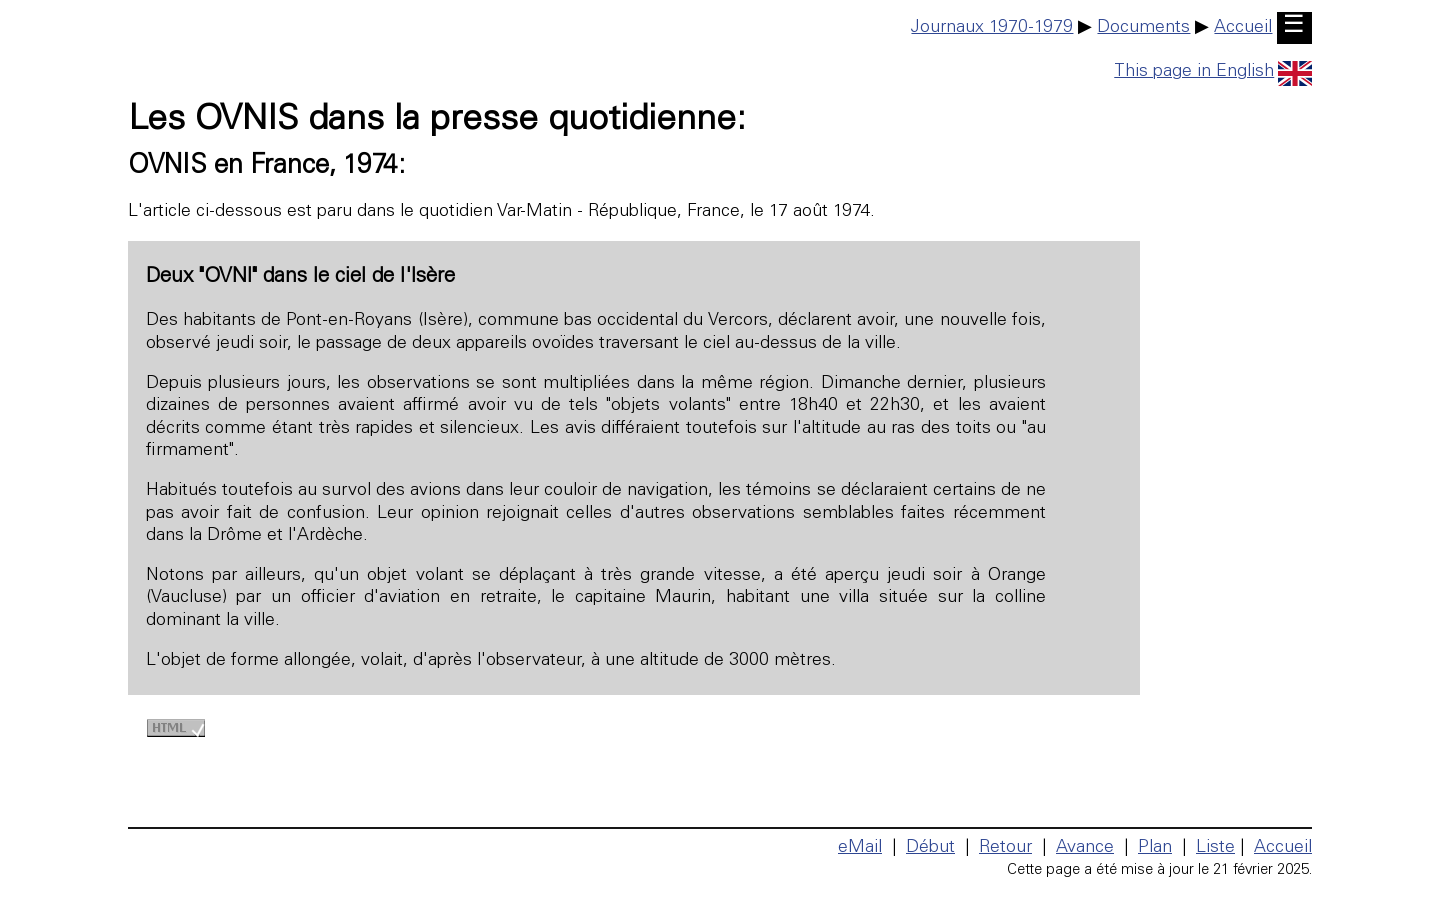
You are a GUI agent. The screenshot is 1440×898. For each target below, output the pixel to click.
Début (930, 848)
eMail (860, 848)
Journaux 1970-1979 (992, 28)
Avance (1085, 848)
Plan (1155, 848)
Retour (1005, 848)
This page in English (1213, 72)
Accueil (1243, 28)
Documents (1143, 28)
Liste (1215, 848)
